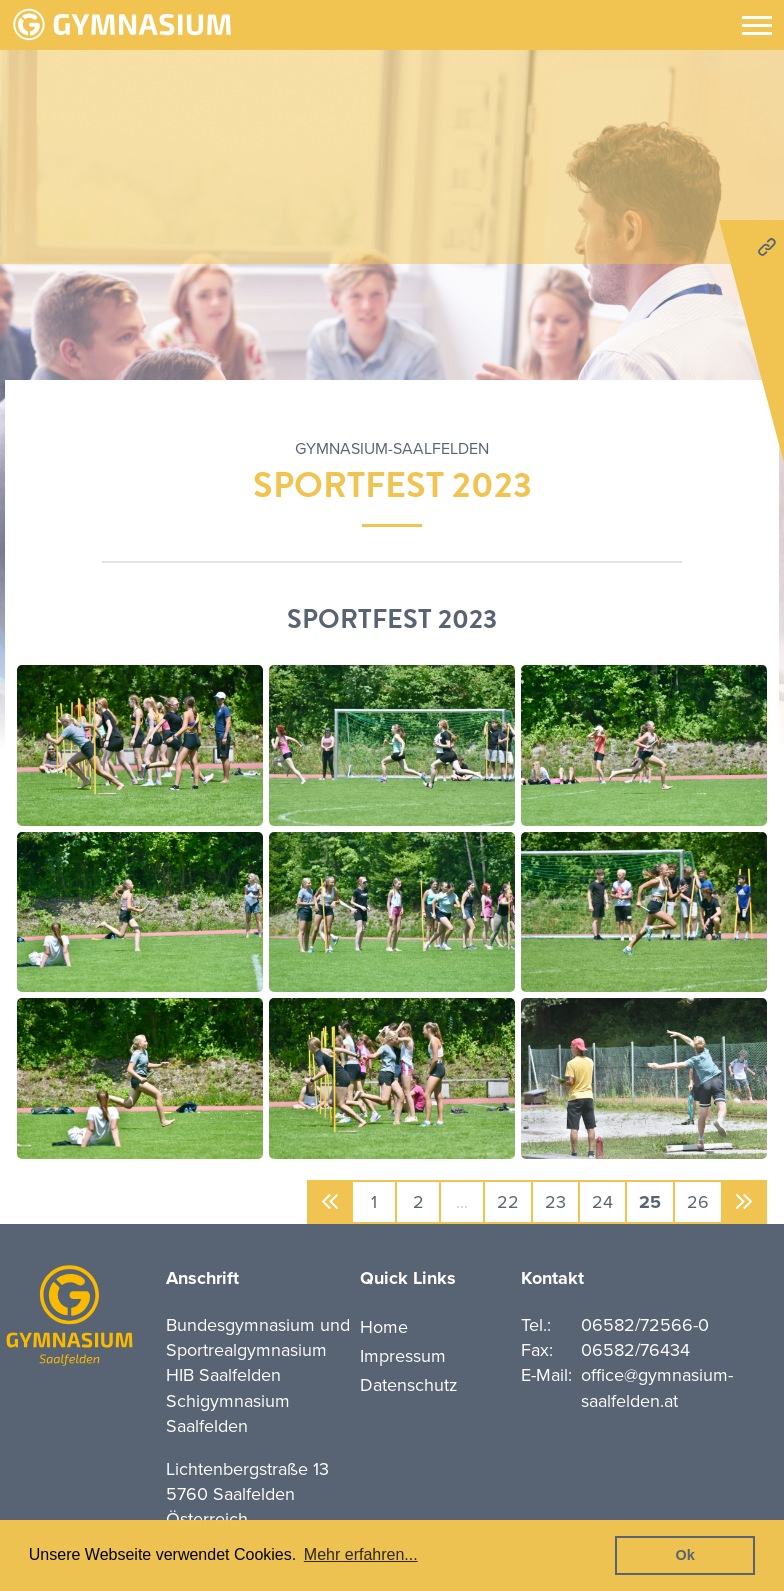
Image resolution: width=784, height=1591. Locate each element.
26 (698, 1202)
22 (508, 1202)
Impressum (403, 1356)
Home (384, 1327)
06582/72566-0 (645, 1325)
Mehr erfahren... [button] (361, 1554)
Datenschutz (409, 1385)
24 (602, 1202)
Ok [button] (685, 1555)
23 (555, 1202)
